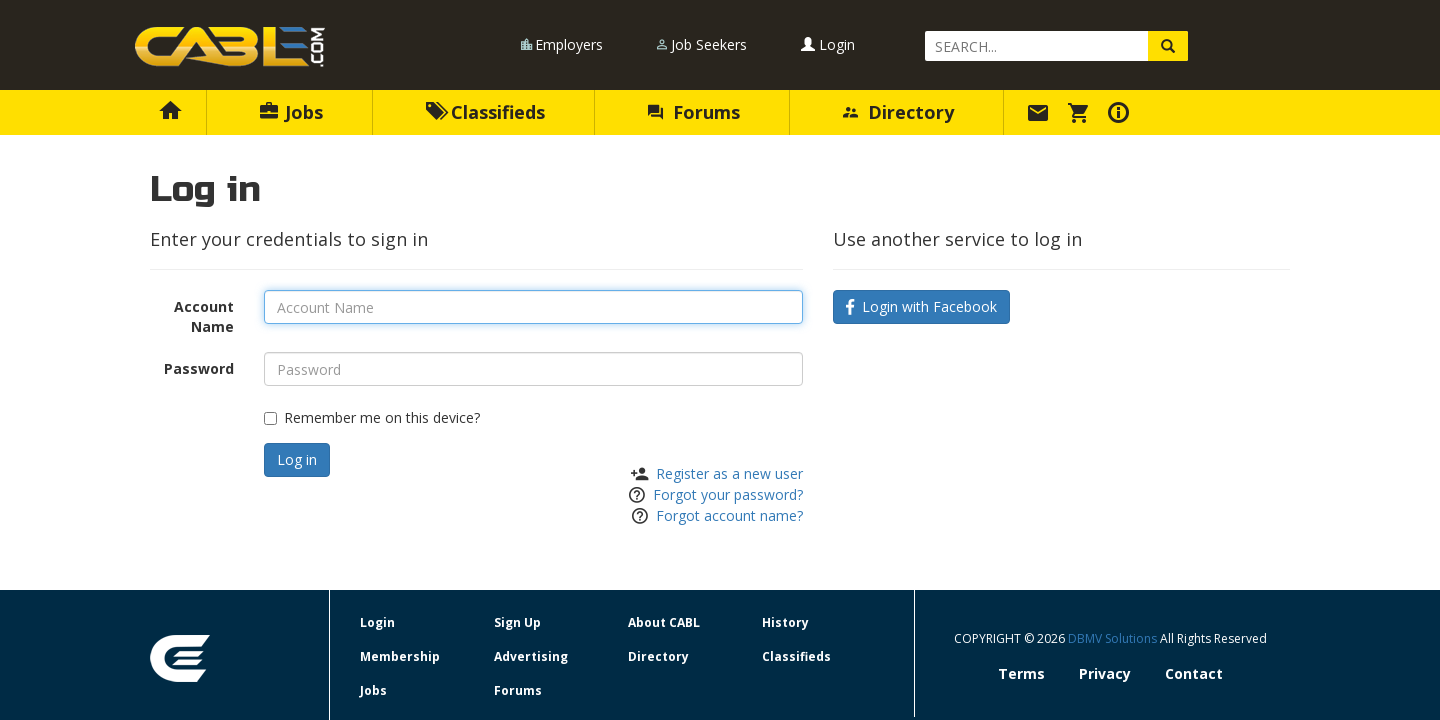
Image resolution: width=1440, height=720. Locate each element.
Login (828, 44)
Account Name (204, 316)
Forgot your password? (728, 494)
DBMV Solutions (1114, 638)
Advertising (531, 656)
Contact (1194, 673)
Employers (569, 44)
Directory (898, 112)
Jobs (291, 112)
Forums (694, 112)
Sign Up (517, 622)
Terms (1021, 673)
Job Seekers (709, 44)
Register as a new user (729, 473)
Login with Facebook (921, 306)
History (785, 622)
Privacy (1105, 673)
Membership (400, 656)
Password (199, 368)
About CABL (664, 622)
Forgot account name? (729, 515)
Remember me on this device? (372, 417)
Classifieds (485, 112)
